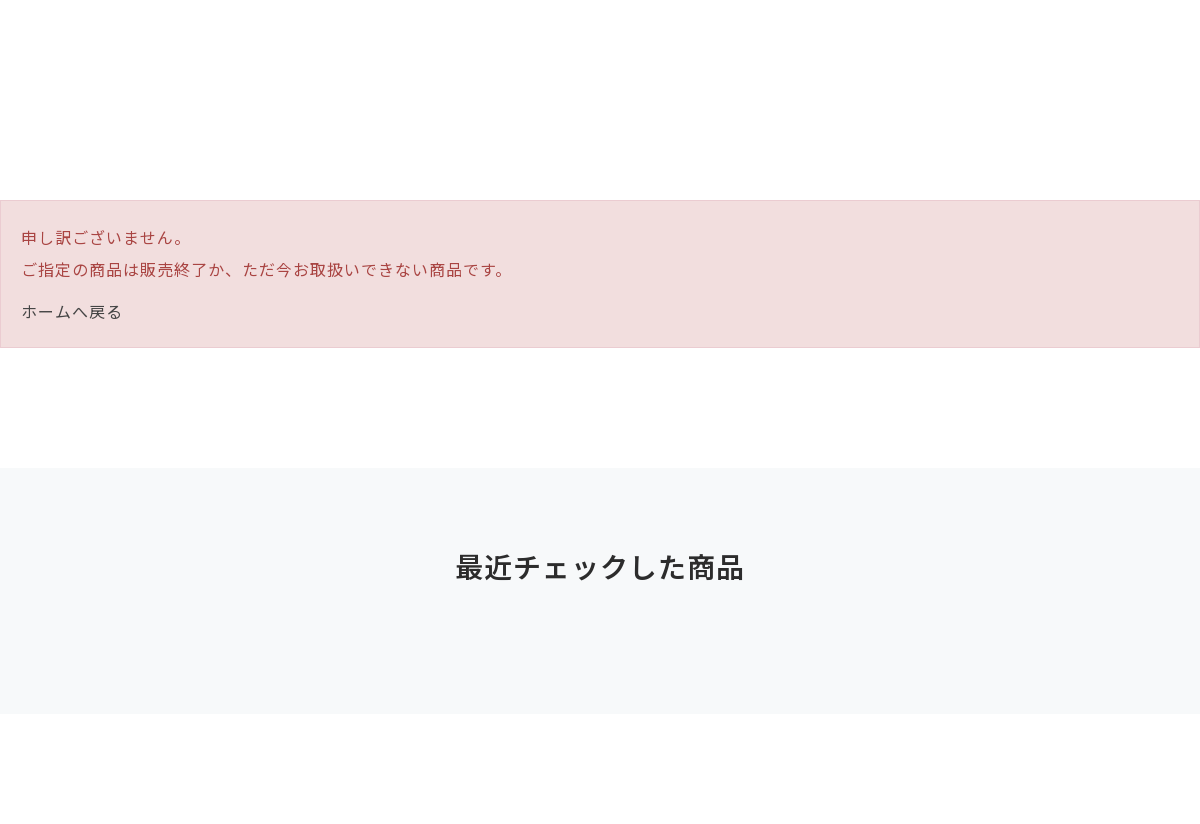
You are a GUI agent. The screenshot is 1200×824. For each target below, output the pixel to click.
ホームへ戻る (72, 311)
